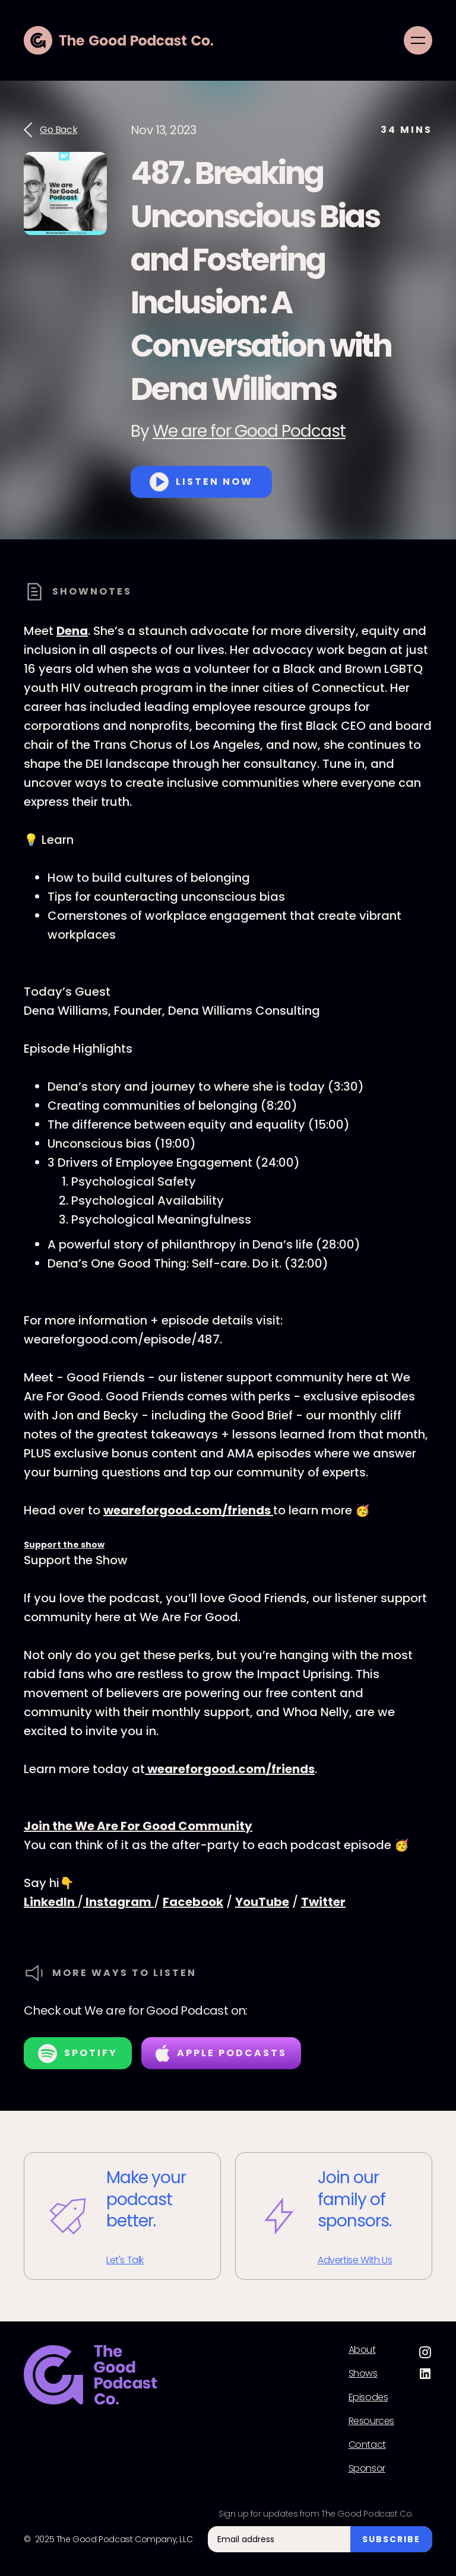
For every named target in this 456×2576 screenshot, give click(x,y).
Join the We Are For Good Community (138, 1826)
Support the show (64, 1545)
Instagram (118, 1902)
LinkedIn (50, 1902)
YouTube (262, 1902)
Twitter (323, 1902)
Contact (367, 2445)
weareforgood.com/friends (188, 1510)
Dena (72, 630)
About (362, 2350)
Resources (371, 2421)
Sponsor (367, 2468)
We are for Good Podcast (249, 431)
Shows (363, 2373)
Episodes (368, 2397)
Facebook (193, 1902)
